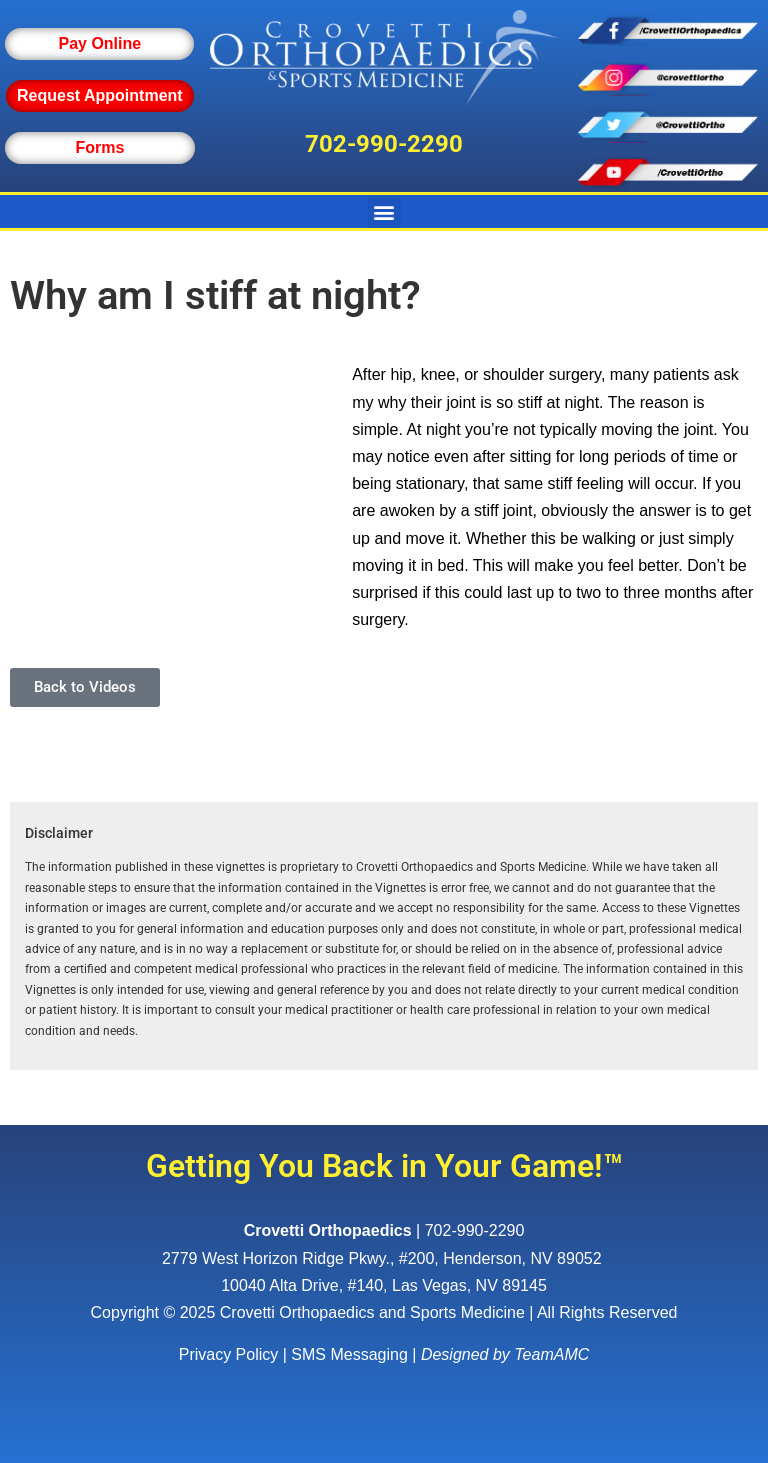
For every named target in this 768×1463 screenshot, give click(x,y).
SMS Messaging (349, 1354)
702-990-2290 (384, 144)
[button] (384, 211)
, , (384, 1258)
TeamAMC (551, 1354)
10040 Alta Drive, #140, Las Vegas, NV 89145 (384, 1285)
